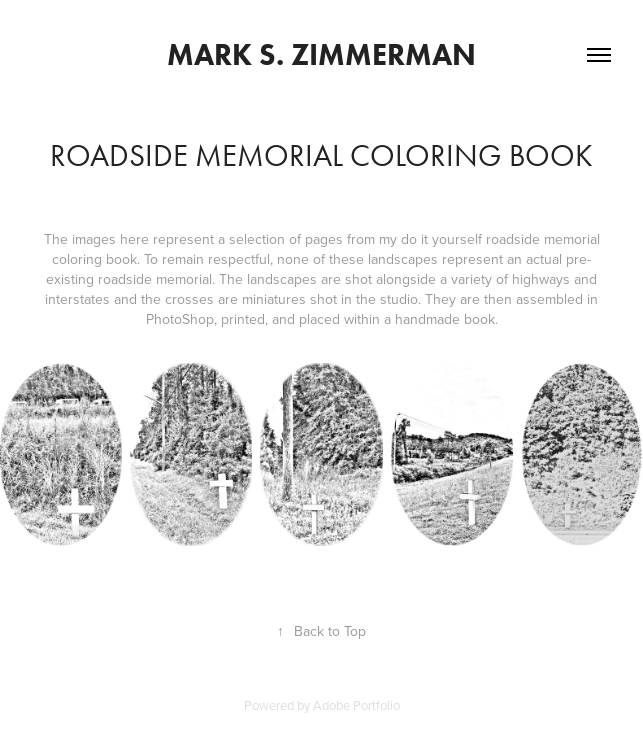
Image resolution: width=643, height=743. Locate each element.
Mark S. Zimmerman (321, 54)
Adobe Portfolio (356, 705)
